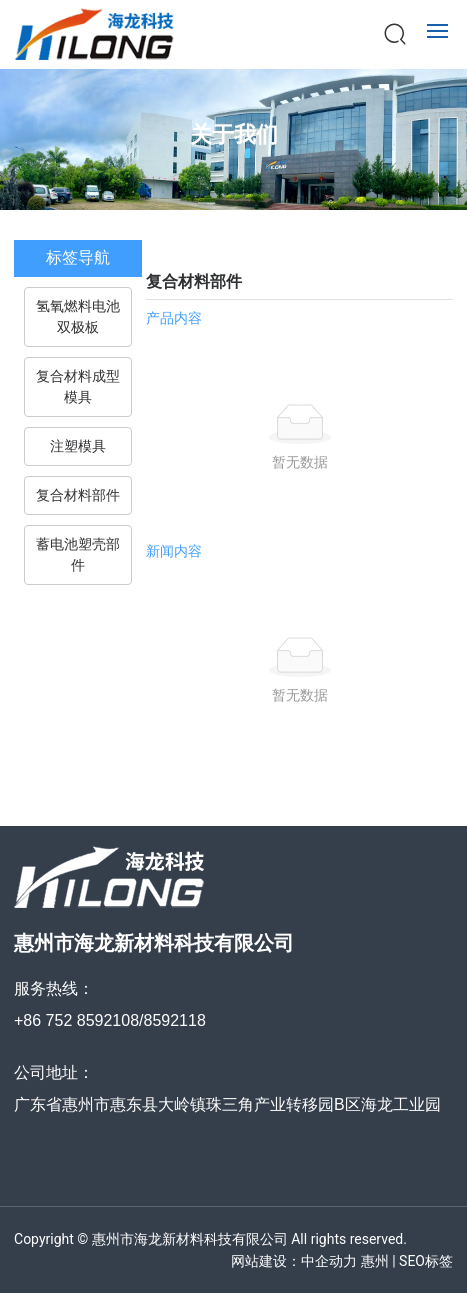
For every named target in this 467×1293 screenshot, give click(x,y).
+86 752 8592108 (76, 1020)
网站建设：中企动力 (294, 1261)
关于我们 (234, 134)
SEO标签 (426, 1261)
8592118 (174, 1020)
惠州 (375, 1261)
